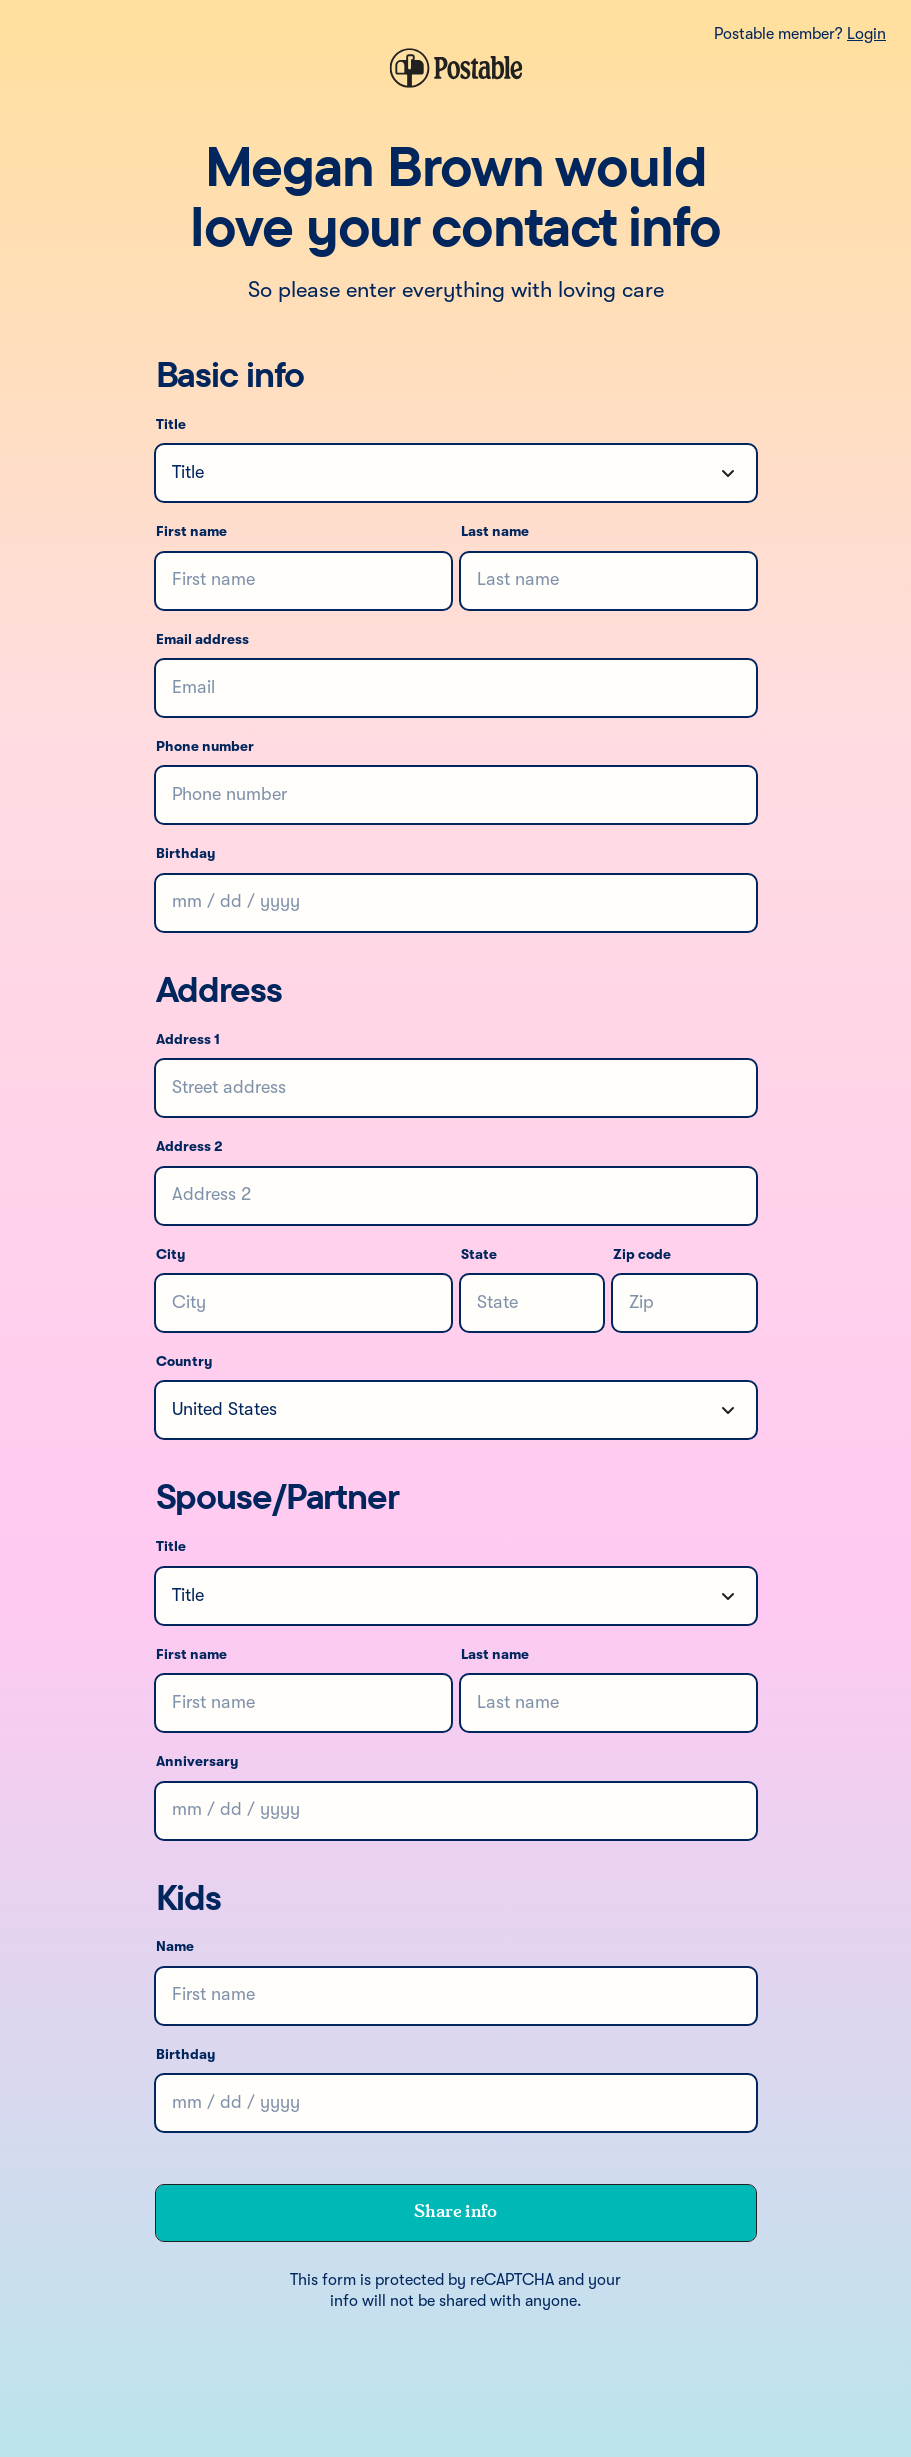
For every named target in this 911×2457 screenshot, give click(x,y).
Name (175, 1947)
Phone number (205, 747)
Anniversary (197, 1762)
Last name (495, 532)
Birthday (185, 854)
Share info (455, 2212)
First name (191, 532)
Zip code (642, 1255)
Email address (202, 640)
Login (866, 35)
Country (184, 1362)
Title (171, 425)
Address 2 (189, 1147)
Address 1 (188, 1040)
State (479, 1255)
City (170, 1255)
